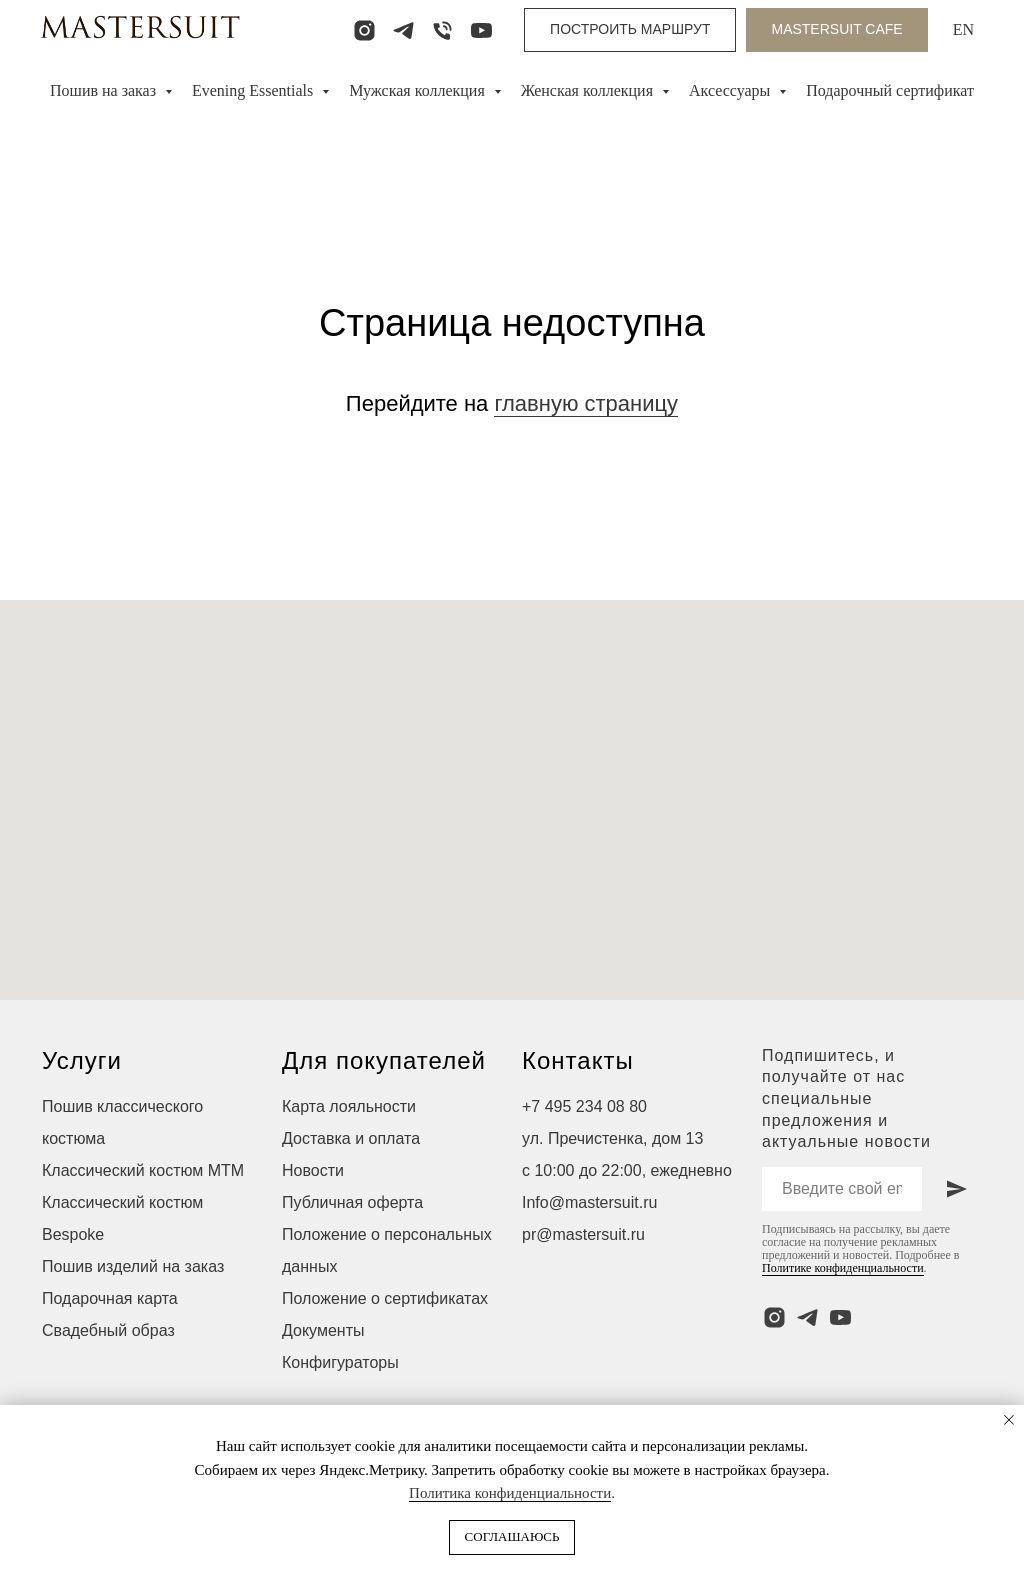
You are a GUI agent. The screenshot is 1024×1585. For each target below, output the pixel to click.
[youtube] (481, 30)
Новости (313, 1170)
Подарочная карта (110, 1298)
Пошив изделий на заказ (133, 1266)
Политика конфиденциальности (510, 1493)
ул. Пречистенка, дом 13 (612, 1138)
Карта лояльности (349, 1106)
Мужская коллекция (419, 90)
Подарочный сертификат (890, 90)
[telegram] (403, 30)
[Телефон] (442, 30)
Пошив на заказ (105, 90)
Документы (323, 1330)
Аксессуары (731, 90)
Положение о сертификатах (385, 1298)
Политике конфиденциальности (843, 1268)
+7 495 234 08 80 (584, 1106)
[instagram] (364, 30)
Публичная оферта (352, 1202)
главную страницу (586, 403)
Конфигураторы (340, 1362)
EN (963, 29)
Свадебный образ (108, 1330)
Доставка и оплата (351, 1138)
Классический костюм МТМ (143, 1170)
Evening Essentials (254, 90)
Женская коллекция (589, 90)
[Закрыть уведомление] (1009, 1420)
